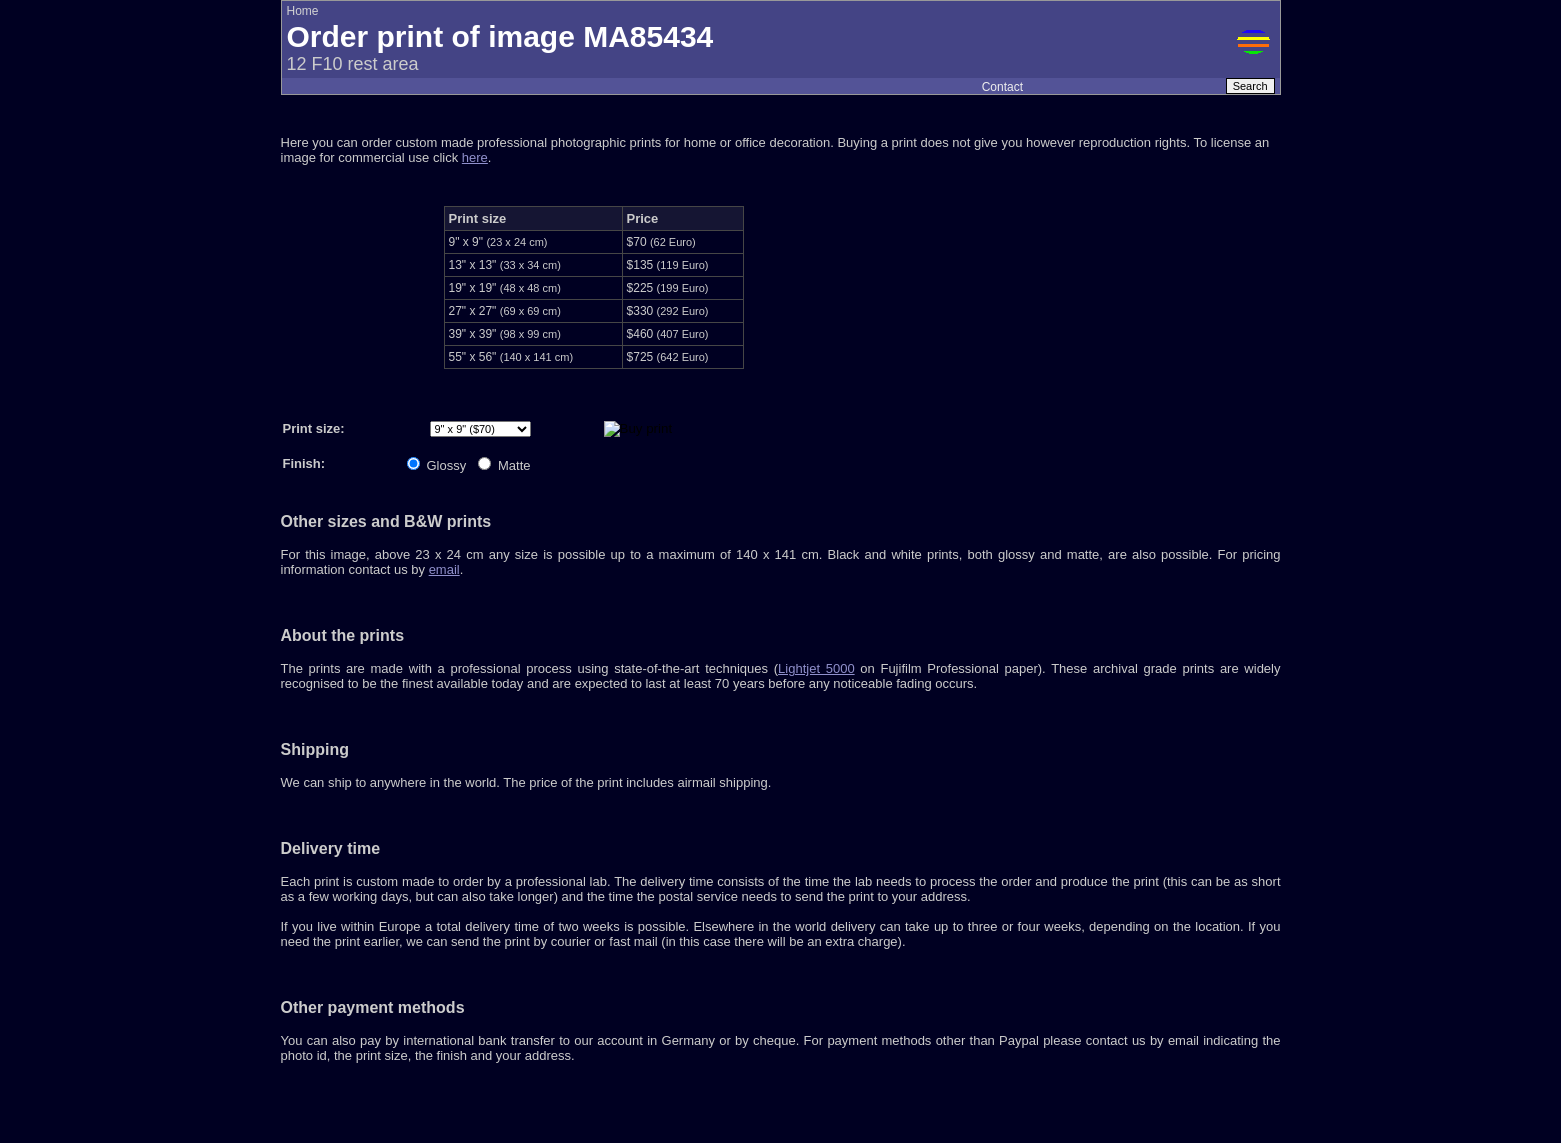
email (444, 569)
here (475, 157)
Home (303, 11)
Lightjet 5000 (816, 668)
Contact (1002, 87)
